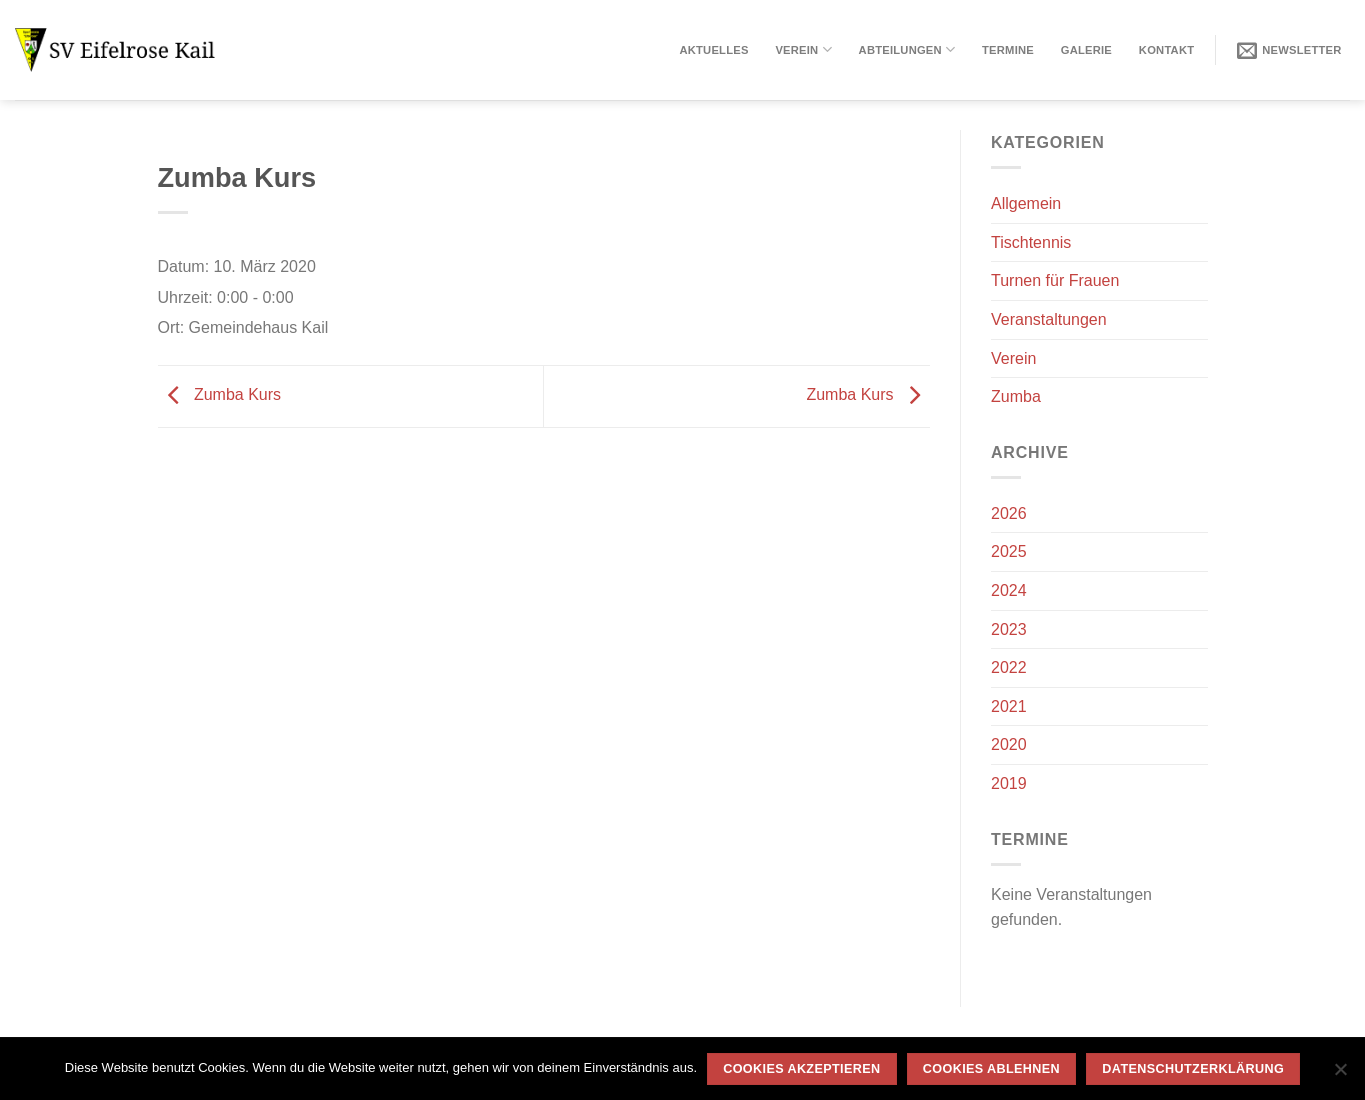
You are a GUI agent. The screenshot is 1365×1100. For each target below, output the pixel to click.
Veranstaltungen (1049, 319)
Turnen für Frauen (1055, 280)
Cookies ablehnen (991, 1069)
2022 (1009, 667)
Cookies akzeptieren (801, 1069)
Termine (1008, 50)
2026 (1009, 513)
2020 (1009, 744)
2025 (1009, 551)
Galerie (1086, 50)
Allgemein (1026, 203)
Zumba (1016, 396)
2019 (1009, 783)
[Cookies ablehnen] (1340, 1075)
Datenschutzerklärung (1193, 1069)
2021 (1009, 706)
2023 (1009, 629)
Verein (803, 49)
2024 (1009, 590)
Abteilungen (907, 49)
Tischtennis (1031, 242)
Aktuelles (713, 50)
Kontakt (1166, 50)
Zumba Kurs (220, 394)
